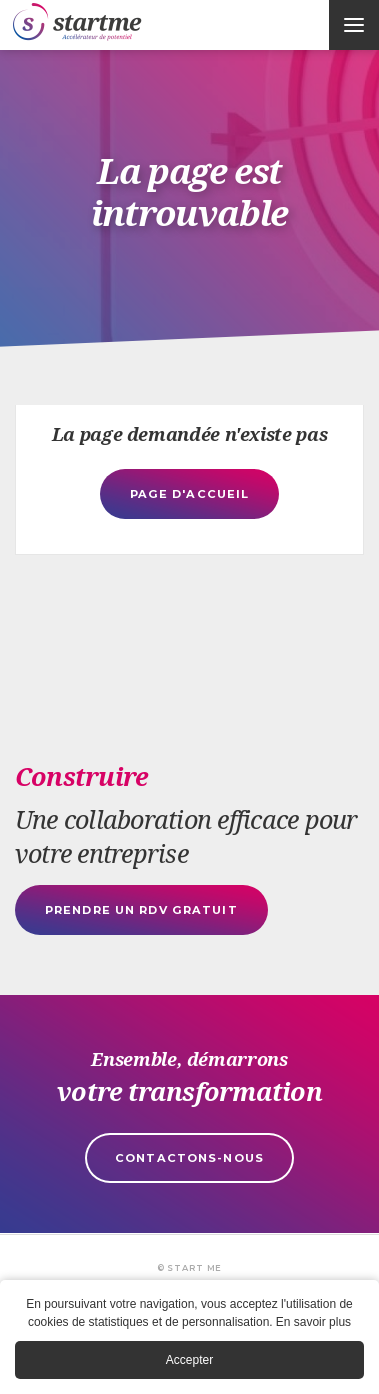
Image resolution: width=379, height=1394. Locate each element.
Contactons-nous (189, 1158)
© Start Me (189, 1268)
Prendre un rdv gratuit (141, 910)
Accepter (189, 1362)
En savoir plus (313, 1324)
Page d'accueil (190, 494)
